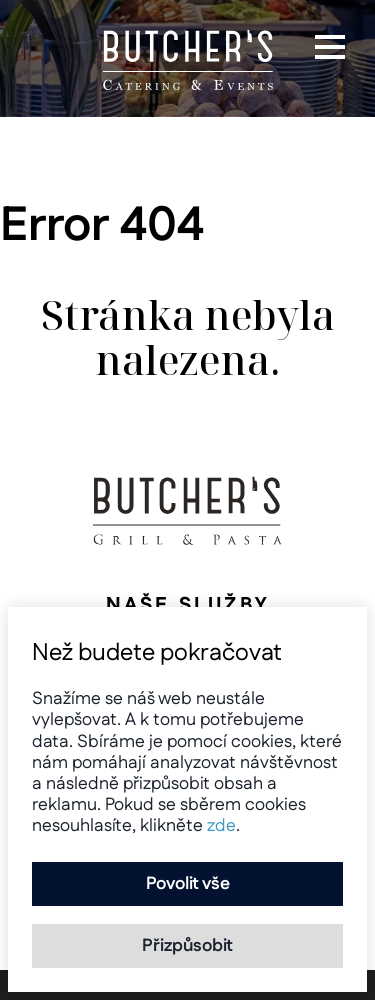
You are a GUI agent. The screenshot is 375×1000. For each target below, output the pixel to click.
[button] (330, 47)
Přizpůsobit (187, 945)
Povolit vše (188, 883)
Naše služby (187, 605)
